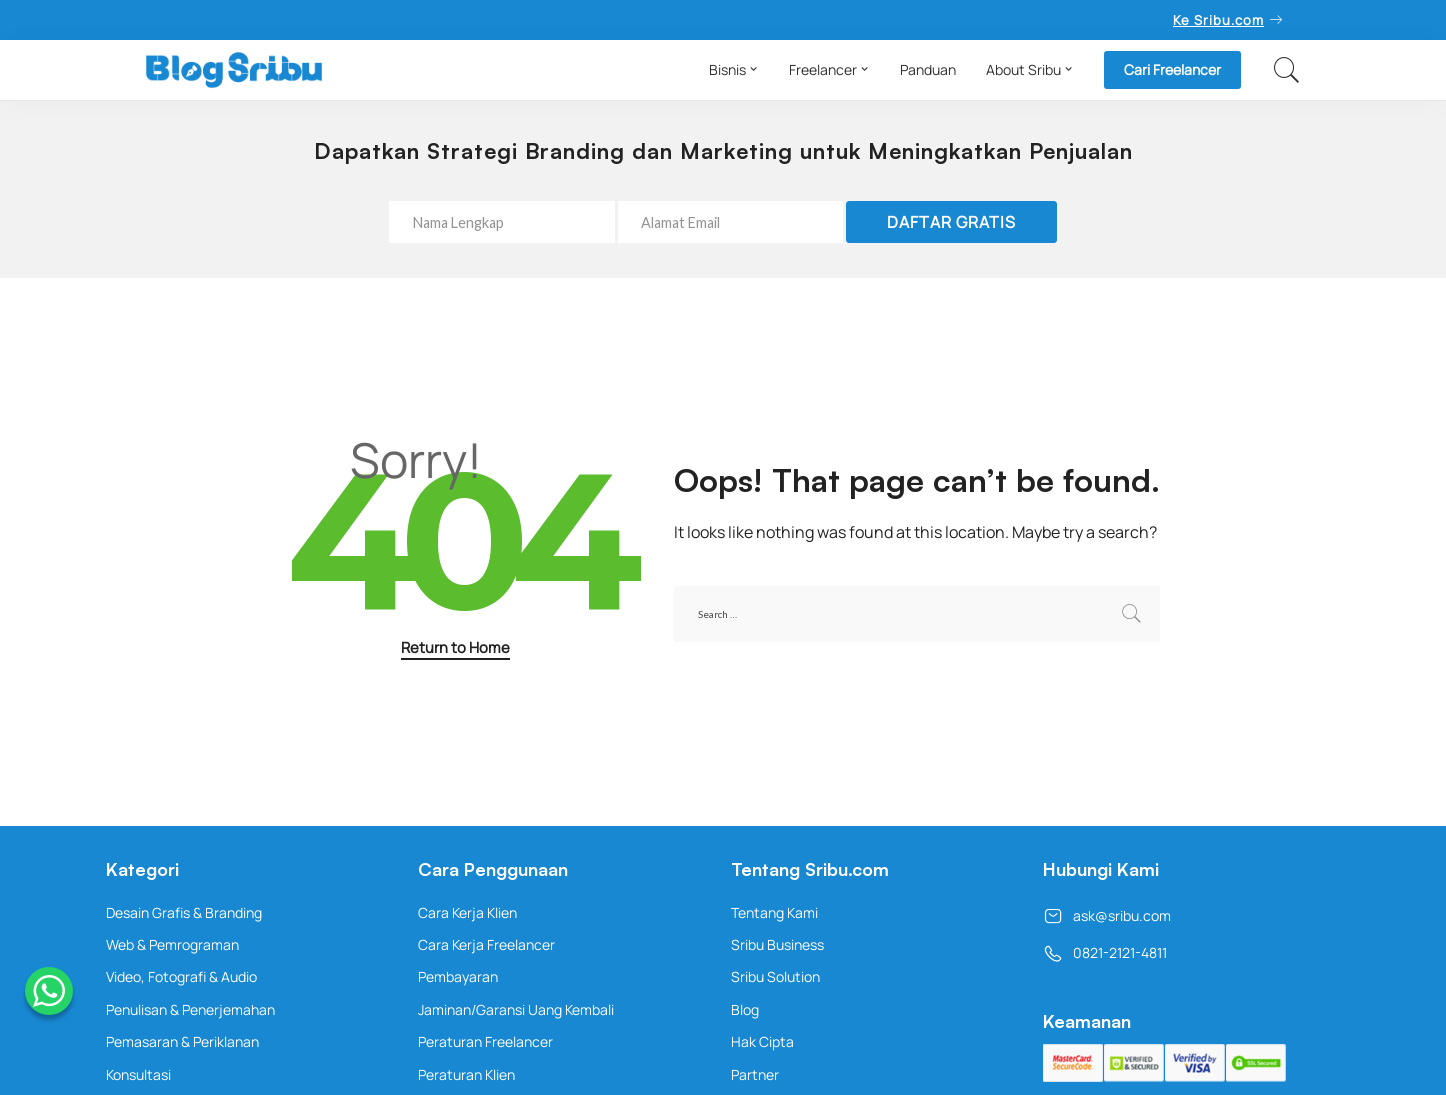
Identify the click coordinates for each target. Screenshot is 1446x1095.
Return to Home (455, 647)
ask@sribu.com (1107, 915)
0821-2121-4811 (1105, 952)
